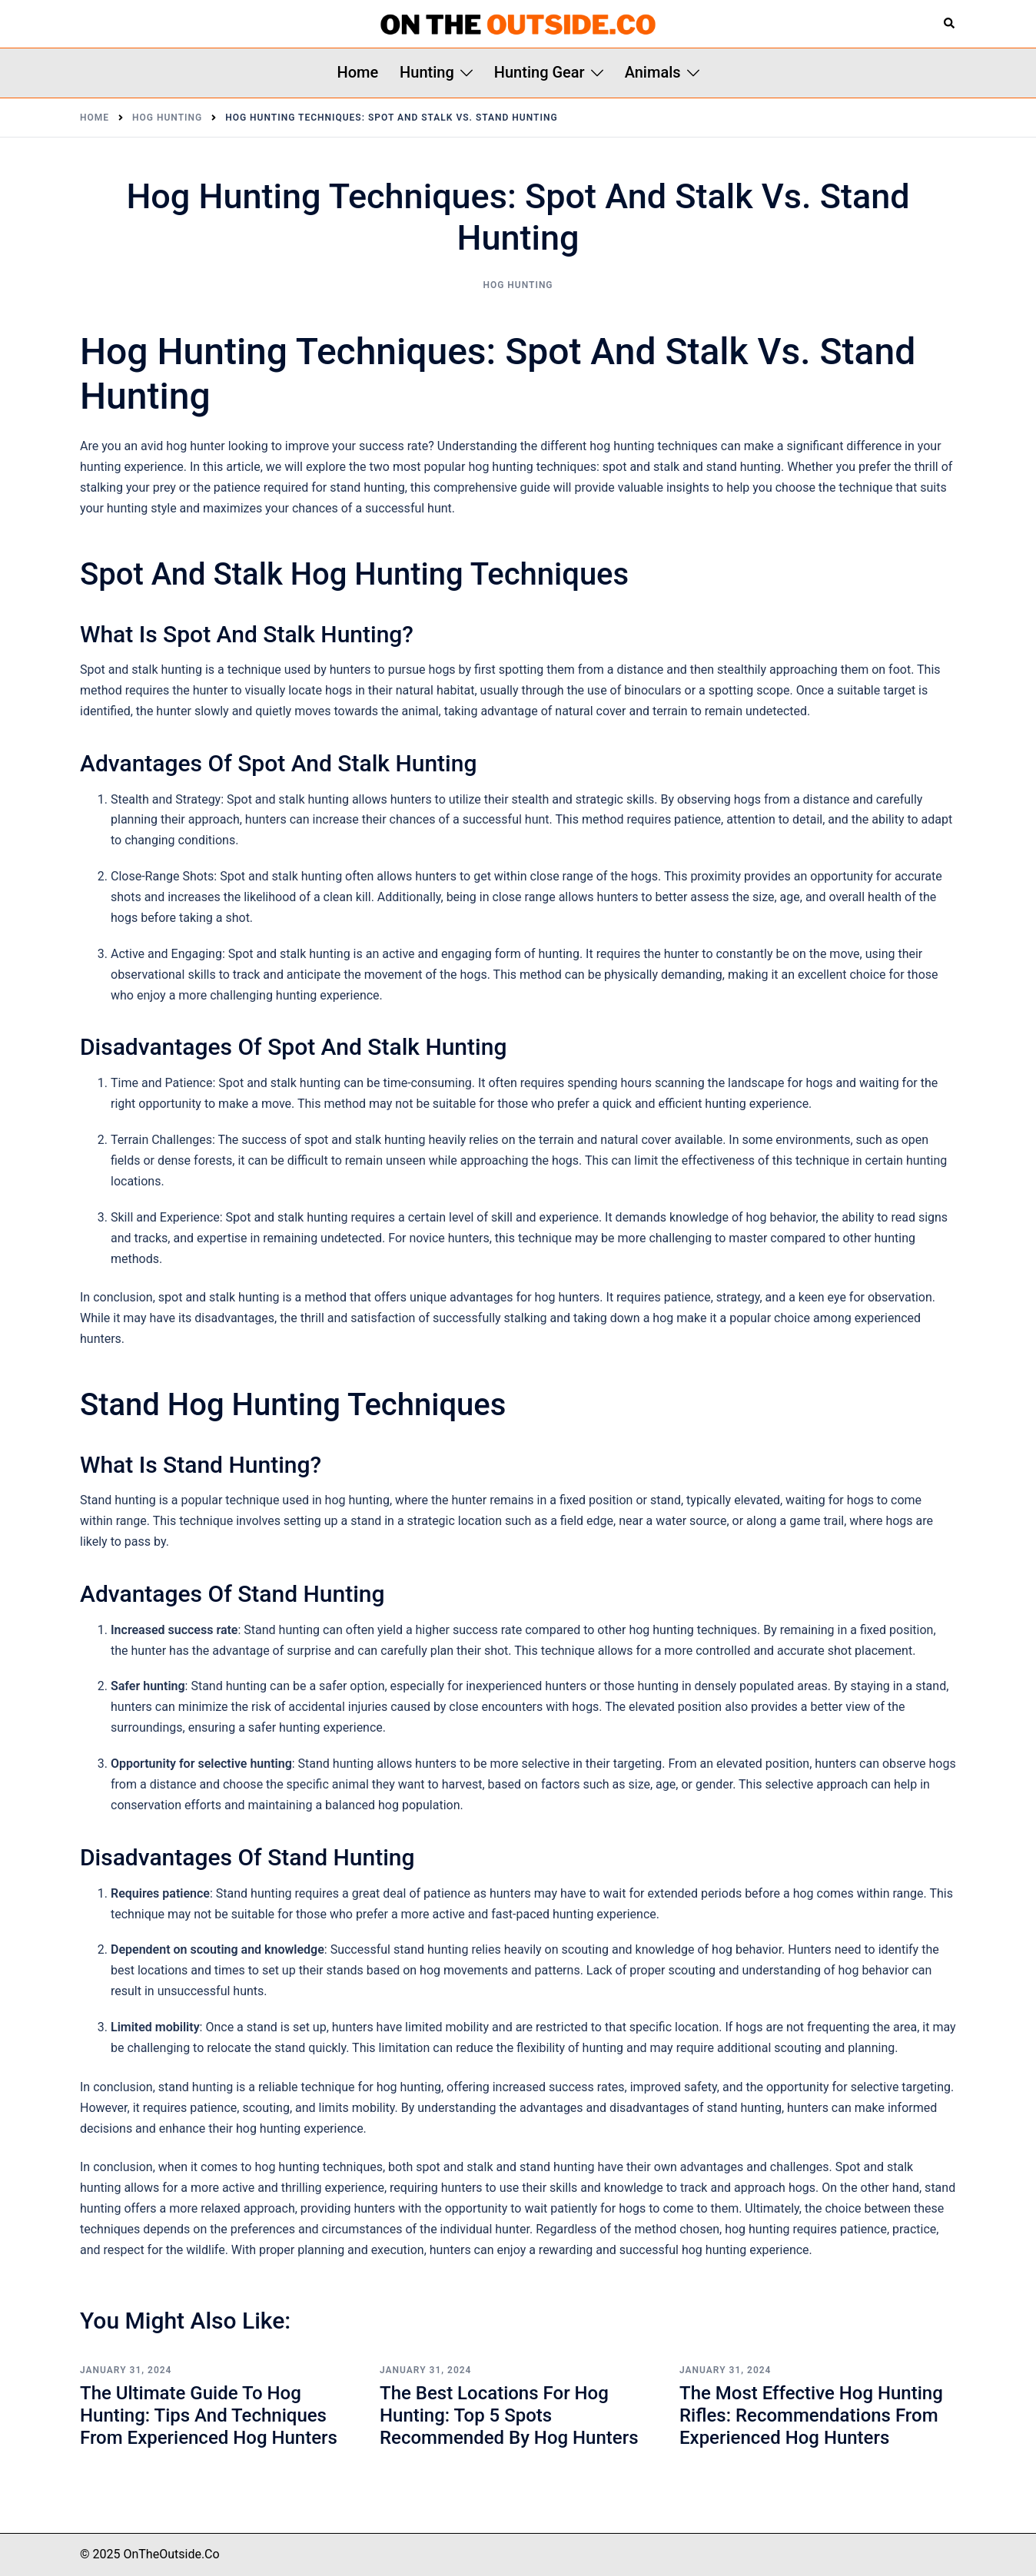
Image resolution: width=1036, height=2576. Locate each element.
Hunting (427, 72)
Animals (653, 72)
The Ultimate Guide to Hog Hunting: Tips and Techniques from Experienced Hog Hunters (208, 2415)
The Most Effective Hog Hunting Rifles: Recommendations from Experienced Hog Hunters (811, 2415)
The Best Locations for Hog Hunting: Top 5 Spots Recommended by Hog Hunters (509, 2415)
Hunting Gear (539, 72)
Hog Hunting (518, 285)
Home (357, 72)
